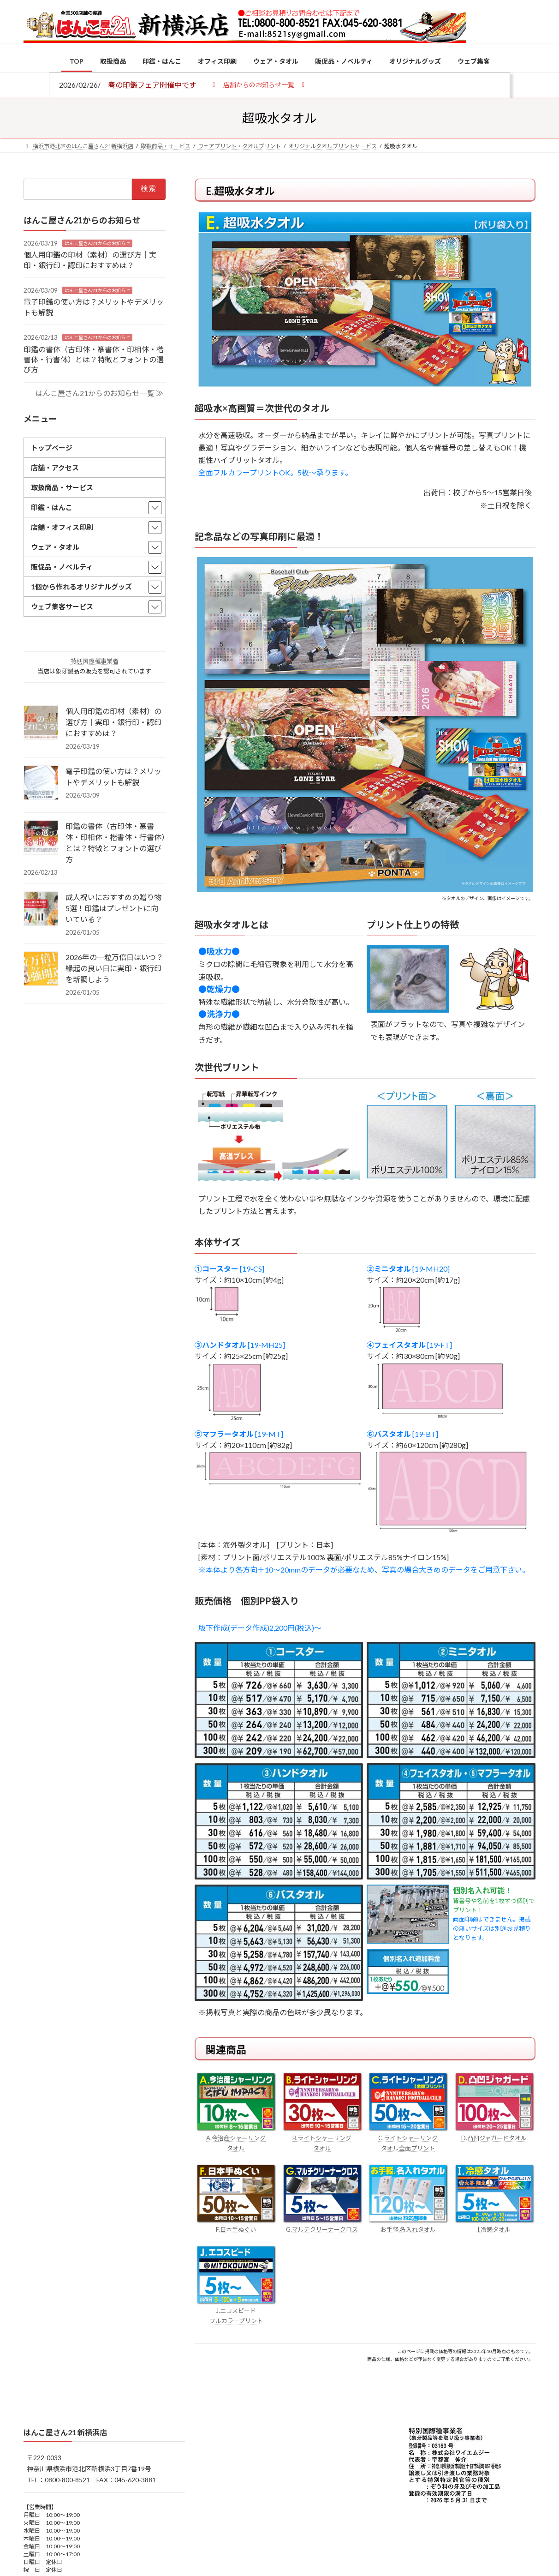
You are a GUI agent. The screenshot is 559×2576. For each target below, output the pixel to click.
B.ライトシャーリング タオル (322, 2137)
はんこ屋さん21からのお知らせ (97, 243)
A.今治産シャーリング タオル (235, 2137)
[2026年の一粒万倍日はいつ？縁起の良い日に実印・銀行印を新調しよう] (41, 969)
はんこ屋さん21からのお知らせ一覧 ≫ (99, 392)
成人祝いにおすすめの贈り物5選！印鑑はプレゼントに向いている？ (113, 908)
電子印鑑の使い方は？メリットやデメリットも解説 (113, 777)
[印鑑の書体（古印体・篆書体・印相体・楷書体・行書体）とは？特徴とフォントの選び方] (41, 838)
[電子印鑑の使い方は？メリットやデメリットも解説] (41, 783)
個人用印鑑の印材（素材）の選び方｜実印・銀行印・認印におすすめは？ (113, 722)
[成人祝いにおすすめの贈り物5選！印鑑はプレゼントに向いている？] (41, 909)
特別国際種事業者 (95, 661)
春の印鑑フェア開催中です (152, 84)
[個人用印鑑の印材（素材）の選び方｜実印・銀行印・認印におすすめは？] (41, 723)
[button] (258, 84)
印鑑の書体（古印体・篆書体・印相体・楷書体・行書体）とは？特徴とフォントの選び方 (94, 359)
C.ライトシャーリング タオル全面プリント (407, 2137)
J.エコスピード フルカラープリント (235, 2310)
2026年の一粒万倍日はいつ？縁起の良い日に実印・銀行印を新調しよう (114, 968)
